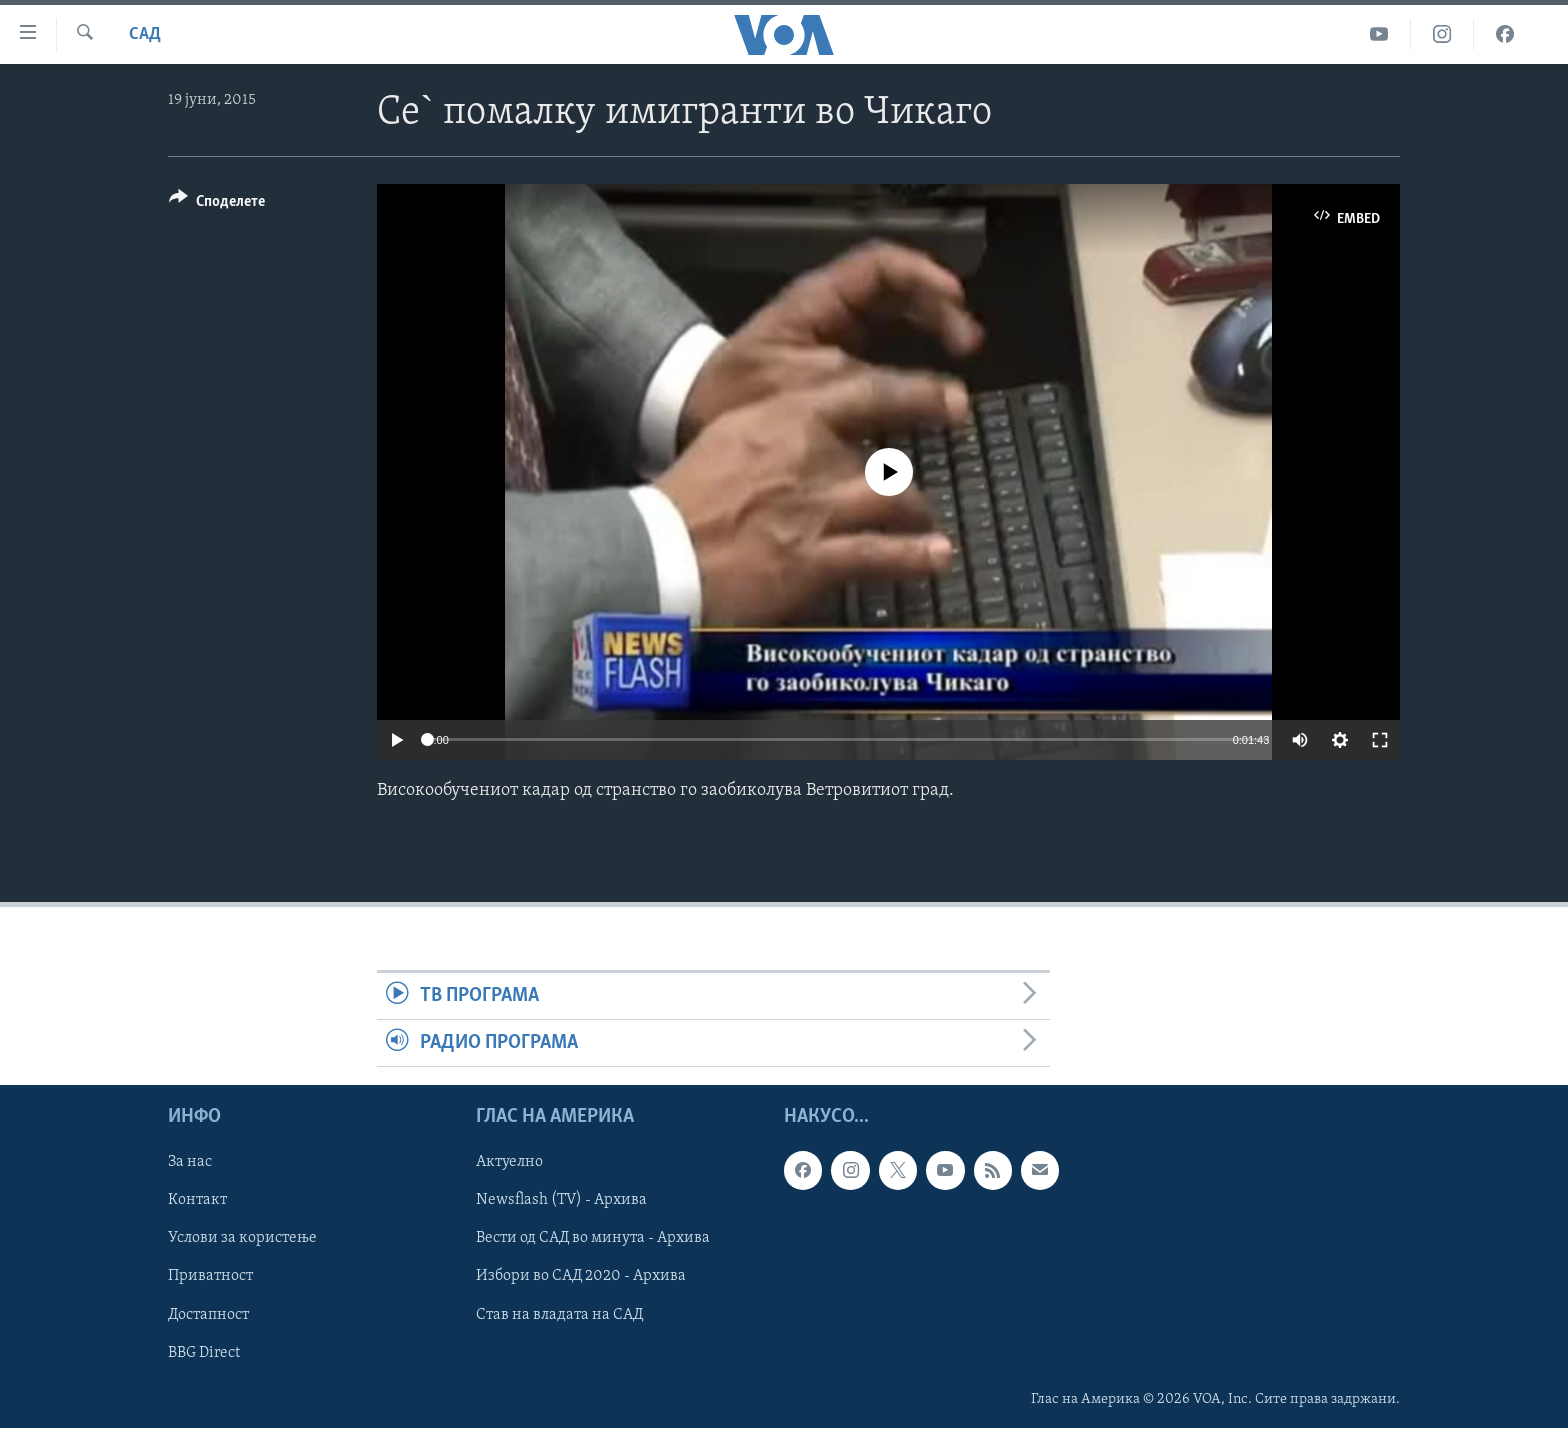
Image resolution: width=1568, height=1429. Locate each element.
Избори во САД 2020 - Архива (581, 1277)
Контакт (197, 1201)
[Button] (217, 204)
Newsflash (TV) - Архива (561, 1201)
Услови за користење (242, 1239)
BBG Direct (204, 1353)
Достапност (208, 1315)
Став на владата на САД (559, 1315)
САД (145, 34)
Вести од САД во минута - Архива (593, 1239)
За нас (190, 1163)
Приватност (210, 1277)
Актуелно (509, 1163)
